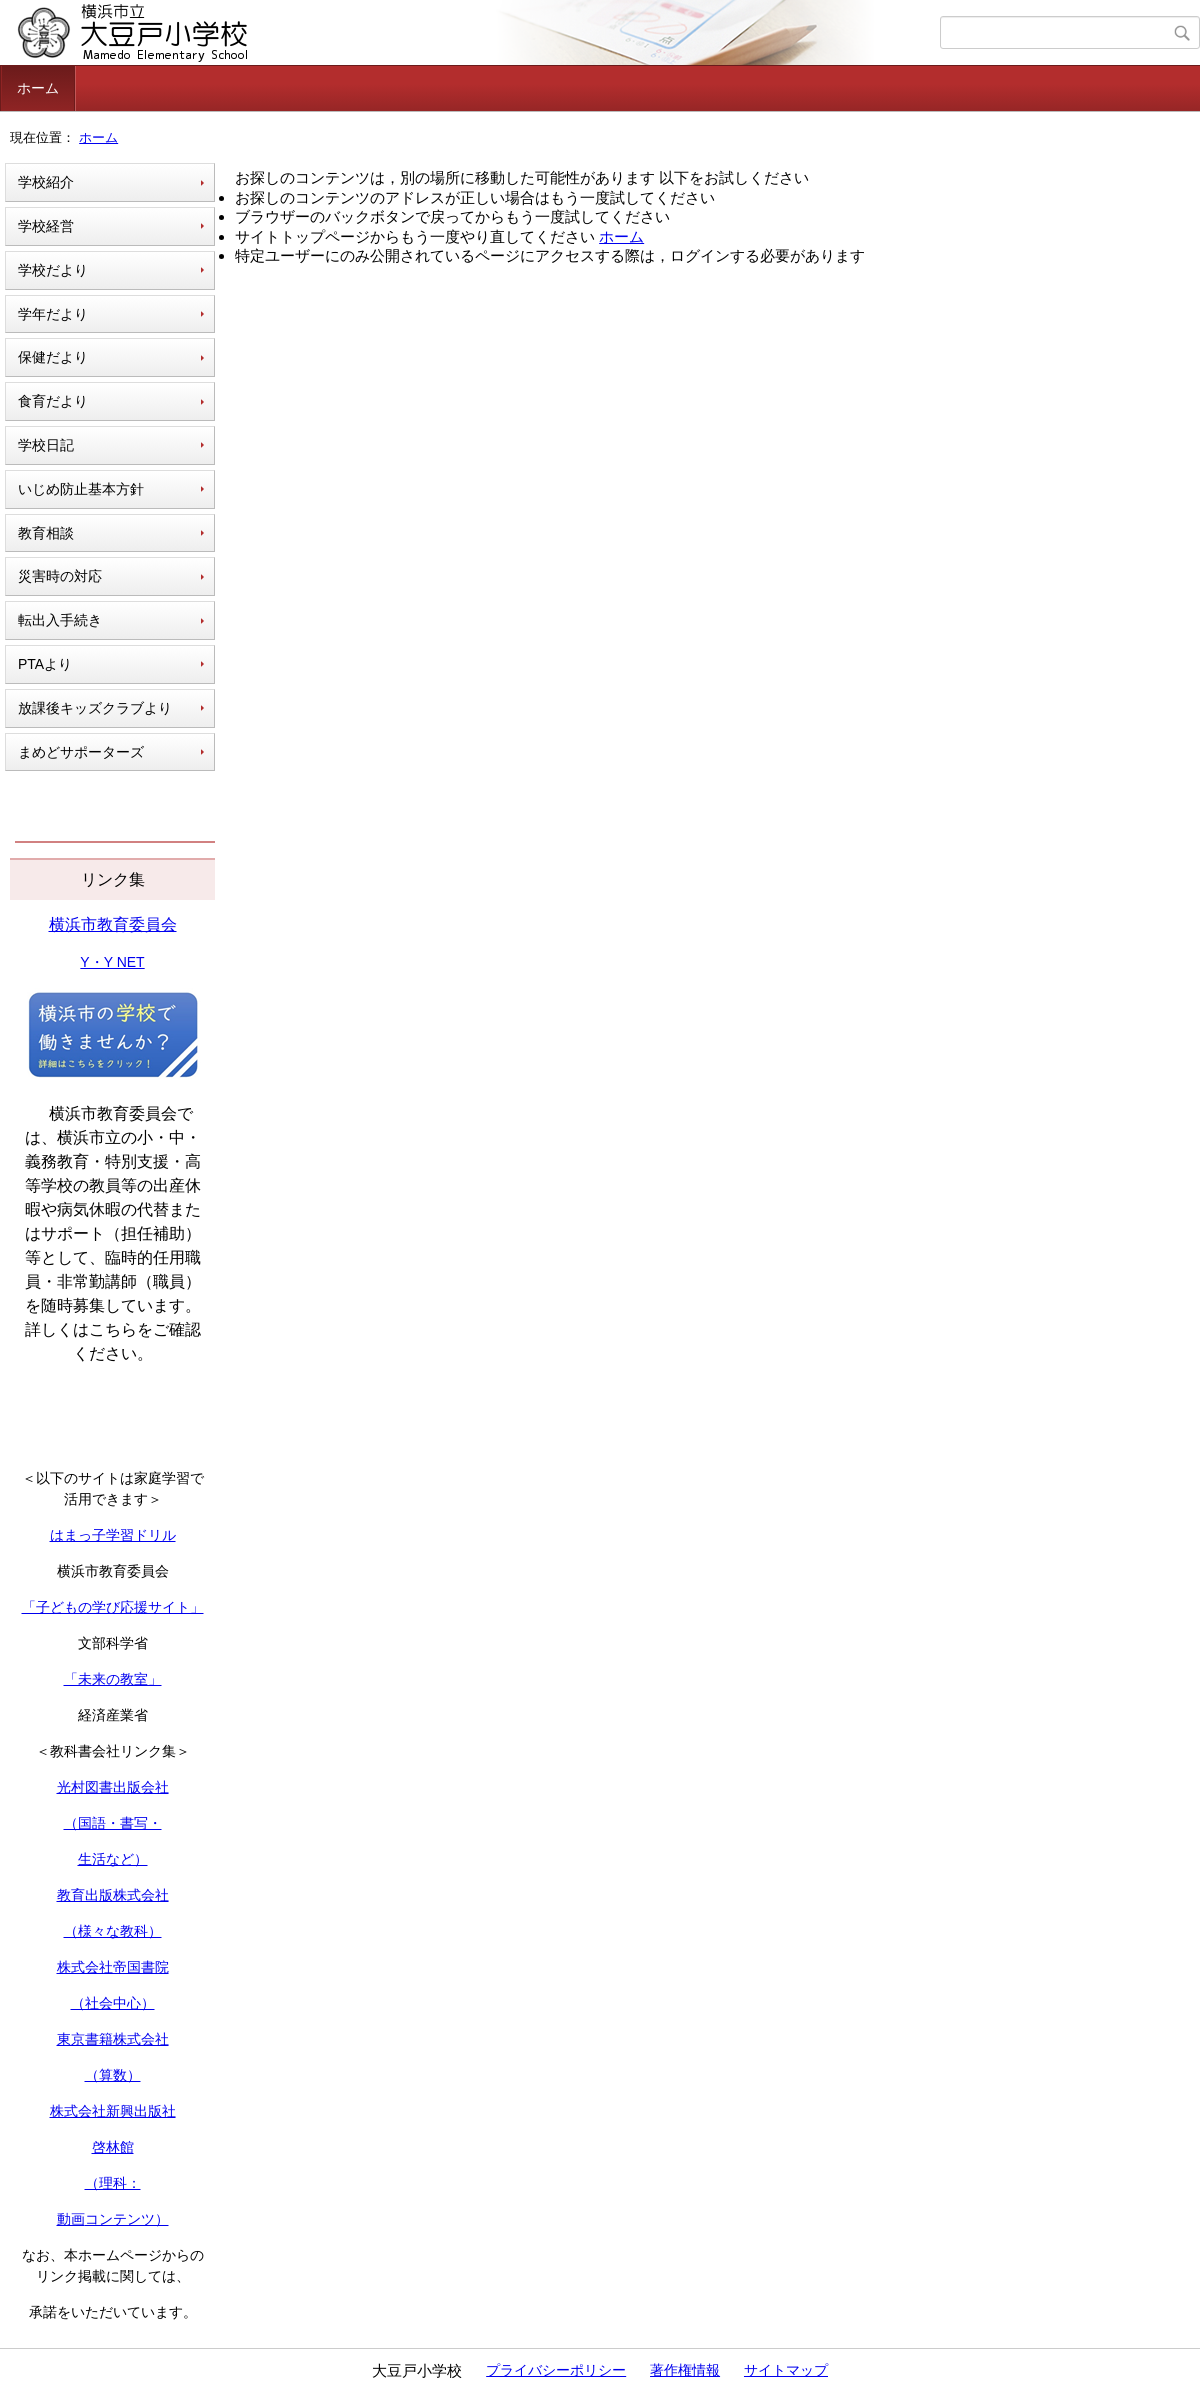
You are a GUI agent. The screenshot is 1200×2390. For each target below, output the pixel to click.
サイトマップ (786, 2370)
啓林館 (113, 2147)
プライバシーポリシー (556, 2370)
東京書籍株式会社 (113, 2039)
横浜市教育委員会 (113, 924)
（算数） (113, 2075)
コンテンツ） (127, 2219)
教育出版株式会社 (113, 1895)
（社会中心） (113, 2003)
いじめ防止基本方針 (81, 489)
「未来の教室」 (113, 1679)
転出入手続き (60, 620)
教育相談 (46, 533)
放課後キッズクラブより (95, 708)
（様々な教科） (113, 1931)
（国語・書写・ (113, 1823)
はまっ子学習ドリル (113, 1535)
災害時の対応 (60, 576)
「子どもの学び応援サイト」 (113, 1607)
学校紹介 (46, 182)
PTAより (45, 664)
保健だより (53, 357)
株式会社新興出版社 (113, 2111)
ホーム (38, 88)
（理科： (113, 2183)
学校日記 (46, 445)
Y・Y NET (112, 962)
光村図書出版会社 (113, 1787)
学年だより (53, 314)
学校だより (53, 270)
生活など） (113, 1859)
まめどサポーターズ (81, 752)
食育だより (53, 401)
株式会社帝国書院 (113, 1967)
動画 (71, 2219)
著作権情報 (685, 2370)
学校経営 (46, 226)
